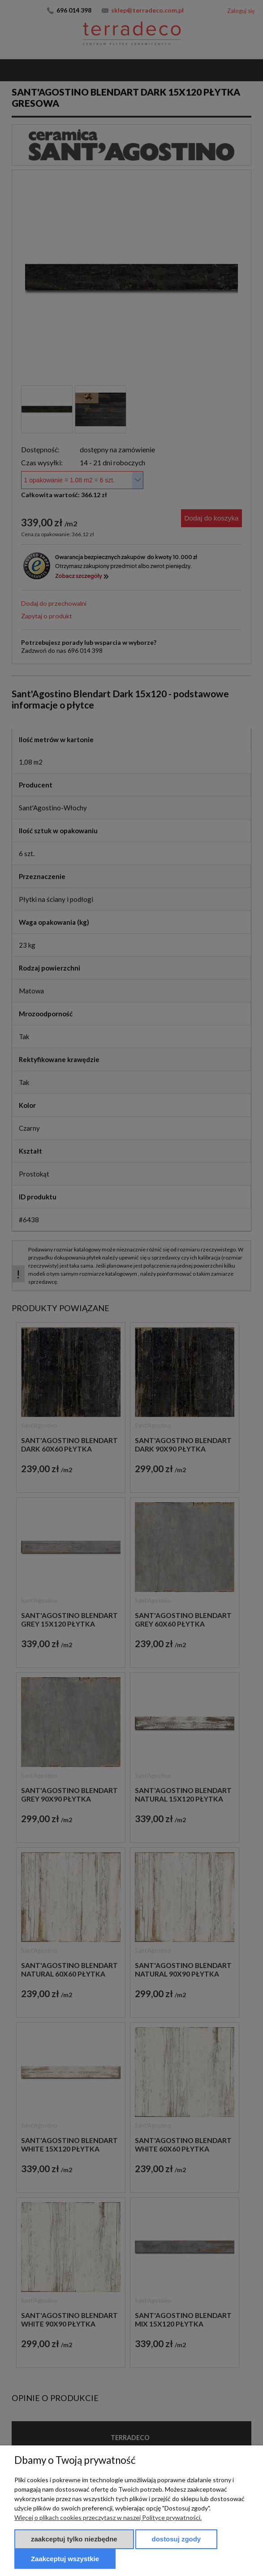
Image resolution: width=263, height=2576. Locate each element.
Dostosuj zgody (176, 2539)
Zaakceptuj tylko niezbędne (74, 2539)
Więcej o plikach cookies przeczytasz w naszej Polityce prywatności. (108, 2517)
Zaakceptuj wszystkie (65, 2559)
